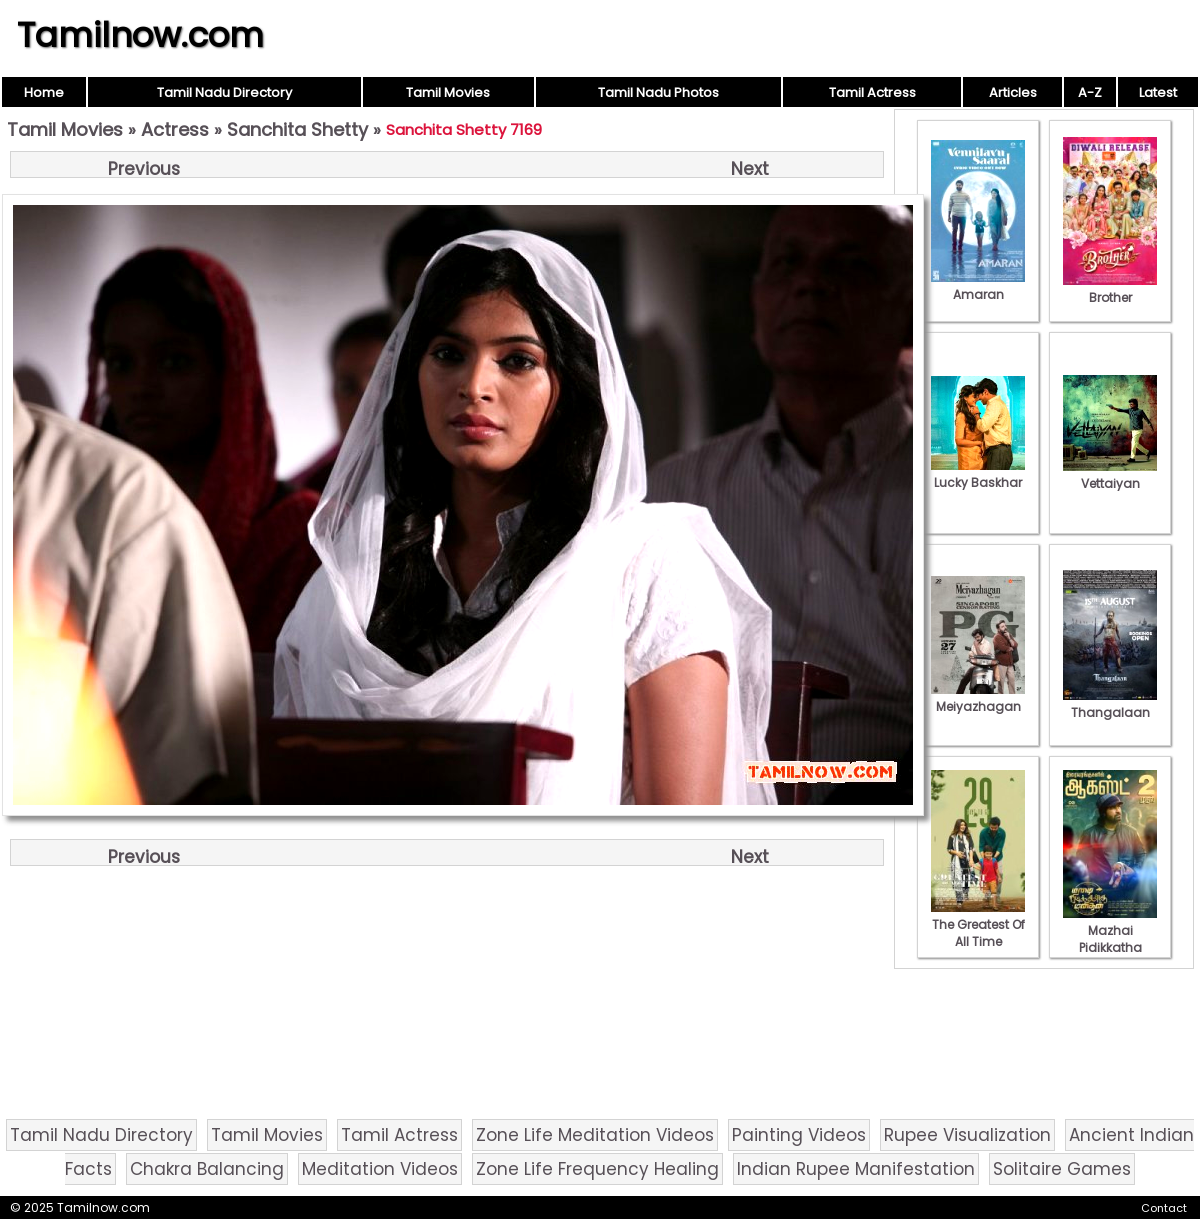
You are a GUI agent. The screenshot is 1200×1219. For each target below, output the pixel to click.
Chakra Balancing (207, 1169)
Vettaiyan (1110, 475)
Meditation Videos (380, 1169)
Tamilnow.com (140, 35)
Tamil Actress (872, 92)
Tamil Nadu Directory (224, 92)
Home (44, 92)
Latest (1158, 92)
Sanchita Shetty (297, 129)
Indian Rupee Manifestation (856, 1169)
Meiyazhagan (978, 698)
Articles (1013, 92)
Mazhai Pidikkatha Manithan (1110, 939)
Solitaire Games (1062, 1169)
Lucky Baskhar (978, 474)
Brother (1110, 289)
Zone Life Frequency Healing (597, 1169)
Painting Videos (799, 1135)
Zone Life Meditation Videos (595, 1135)
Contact (1164, 1208)
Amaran (978, 286)
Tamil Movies (448, 92)
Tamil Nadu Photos (658, 92)
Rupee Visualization (967, 1135)
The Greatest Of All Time (978, 924)
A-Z (1090, 92)
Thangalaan (1110, 704)
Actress (175, 129)
